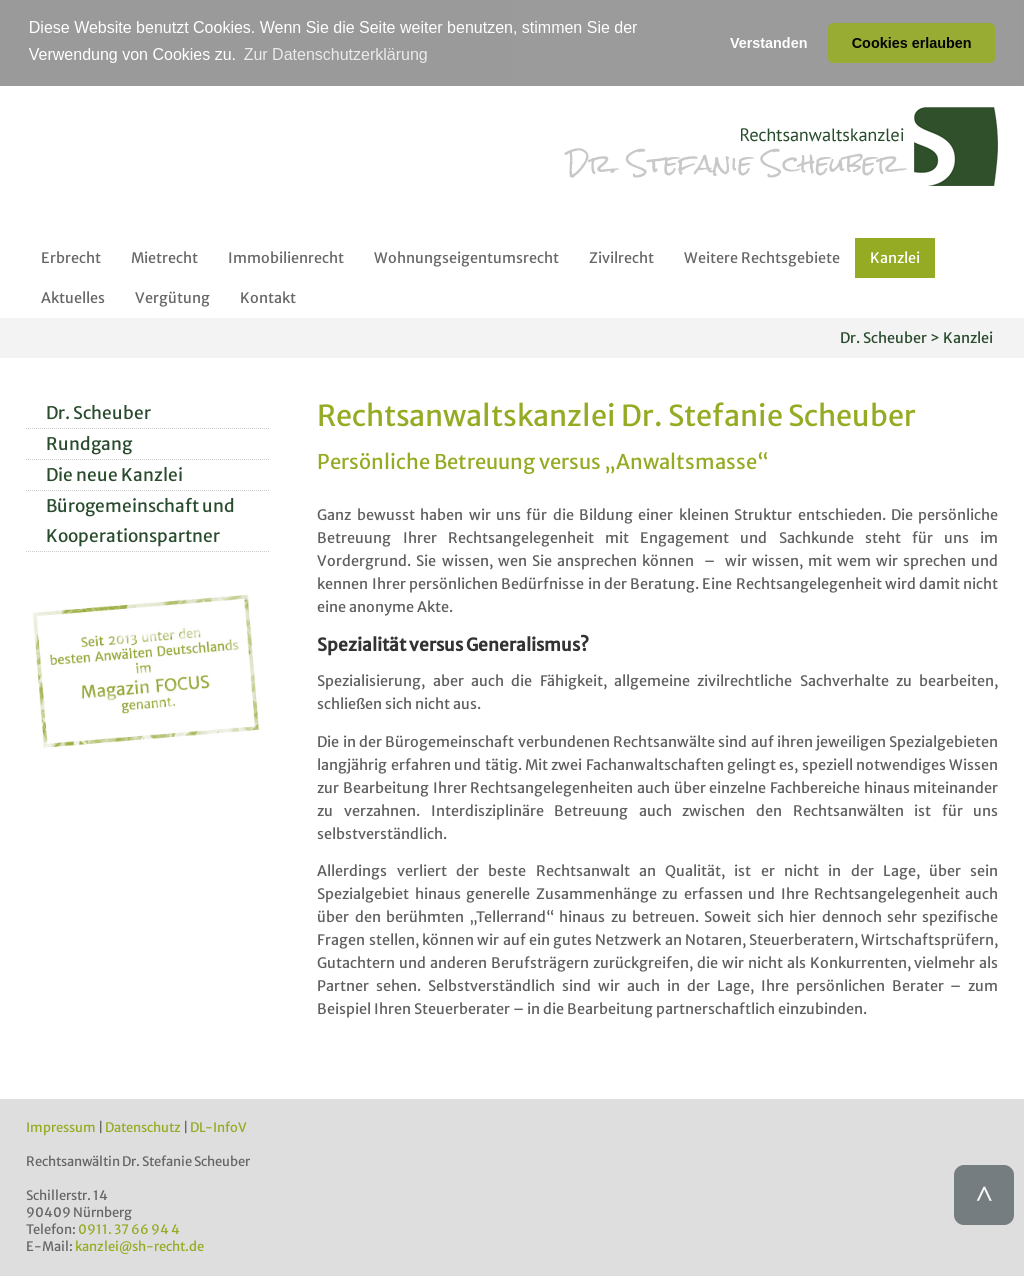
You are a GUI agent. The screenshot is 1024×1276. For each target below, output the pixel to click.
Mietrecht (164, 257)
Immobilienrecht (286, 257)
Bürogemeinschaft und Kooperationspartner (140, 520)
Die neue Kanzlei (114, 474)
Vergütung (172, 297)
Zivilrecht (621, 257)
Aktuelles (73, 297)
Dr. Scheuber (98, 412)
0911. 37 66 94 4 (129, 1228)
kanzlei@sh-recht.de (139, 1245)
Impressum (61, 1126)
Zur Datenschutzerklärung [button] (336, 54)
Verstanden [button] (769, 43)
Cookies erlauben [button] (912, 43)
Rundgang (89, 443)
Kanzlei (895, 257)
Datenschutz (143, 1126)
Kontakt (268, 297)
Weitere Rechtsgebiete (762, 257)
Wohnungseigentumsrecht (466, 257)
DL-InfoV (218, 1126)
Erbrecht (71, 257)
